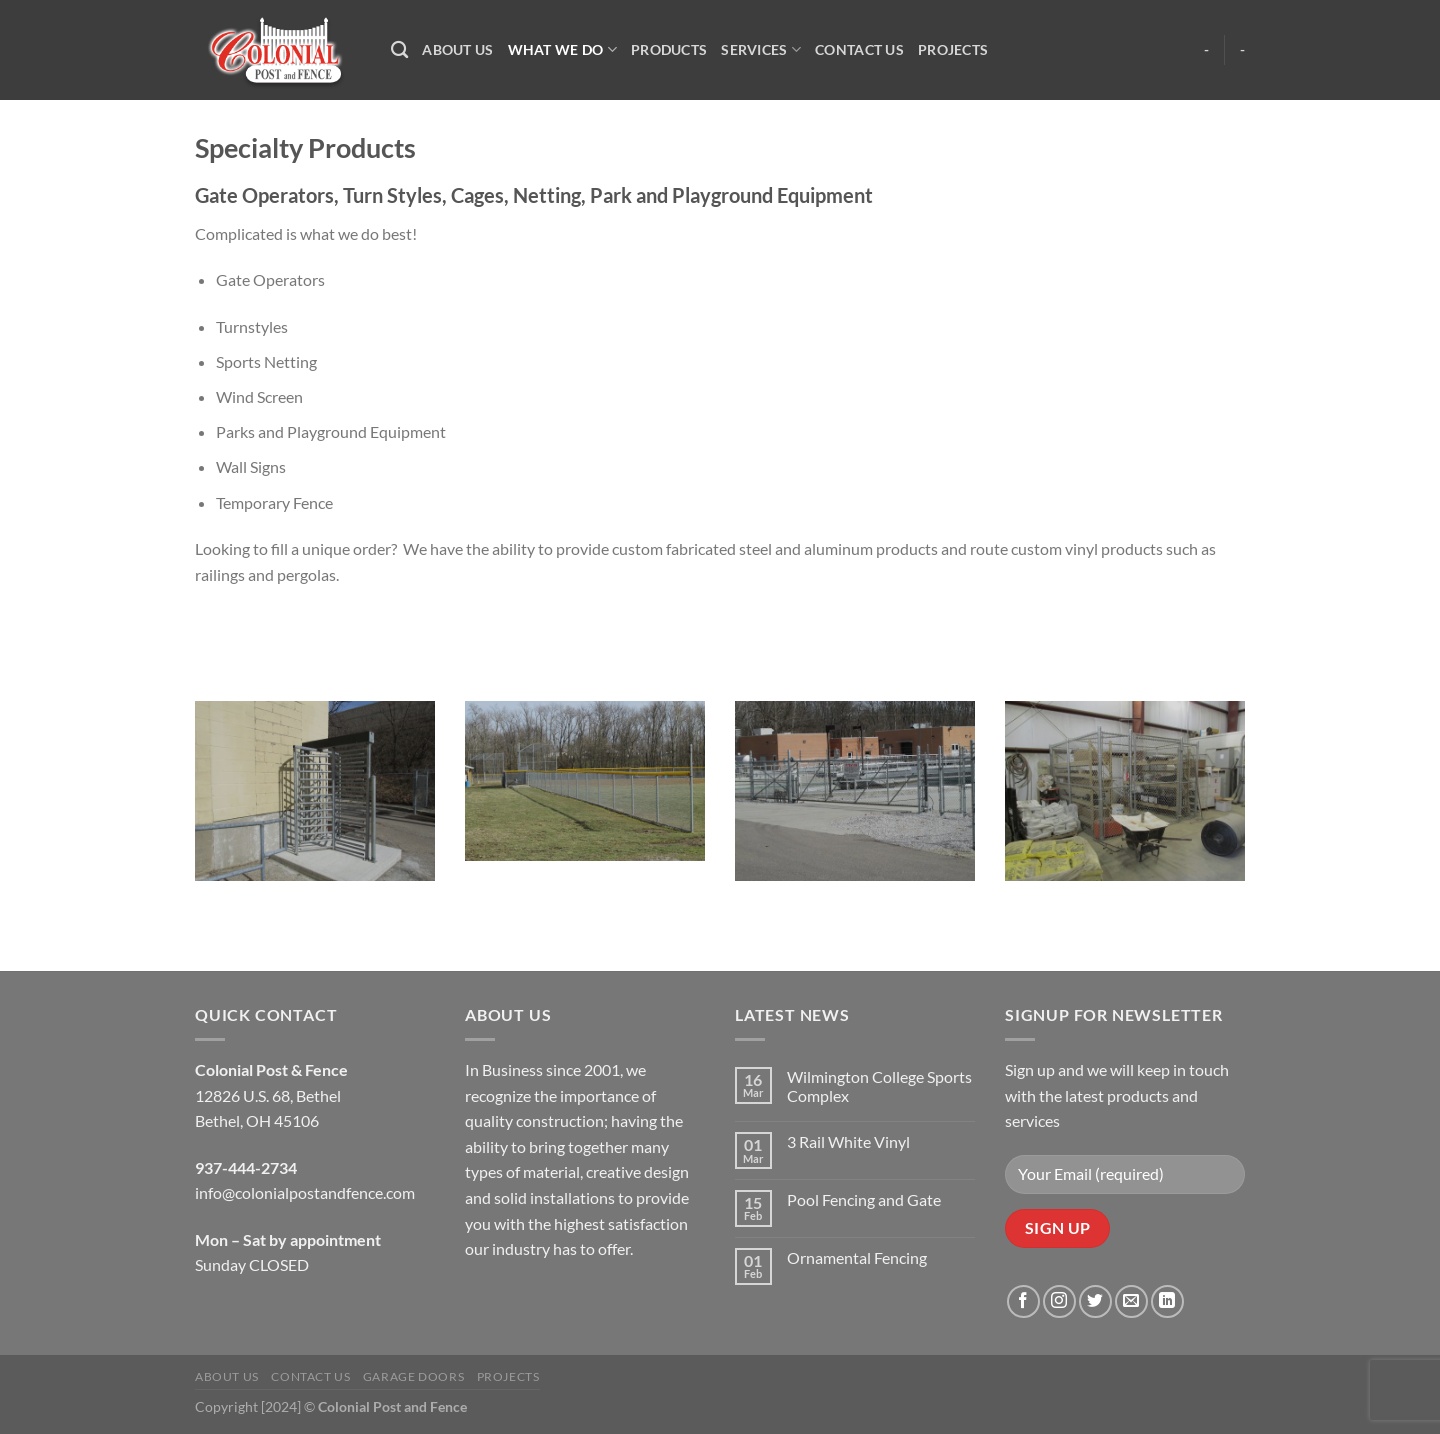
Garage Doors (413, 1376)
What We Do (562, 49)
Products (669, 49)
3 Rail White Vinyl (848, 1141)
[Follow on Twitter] (1095, 1301)
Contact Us (859, 49)
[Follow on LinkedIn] (1167, 1301)
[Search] (399, 50)
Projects (953, 49)
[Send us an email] (1131, 1301)
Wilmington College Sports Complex (879, 1086)
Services (761, 49)
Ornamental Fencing (857, 1257)
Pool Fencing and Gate (864, 1199)
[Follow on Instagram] (1059, 1301)
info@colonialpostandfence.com (305, 1192)
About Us (457, 49)
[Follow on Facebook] (1023, 1301)
